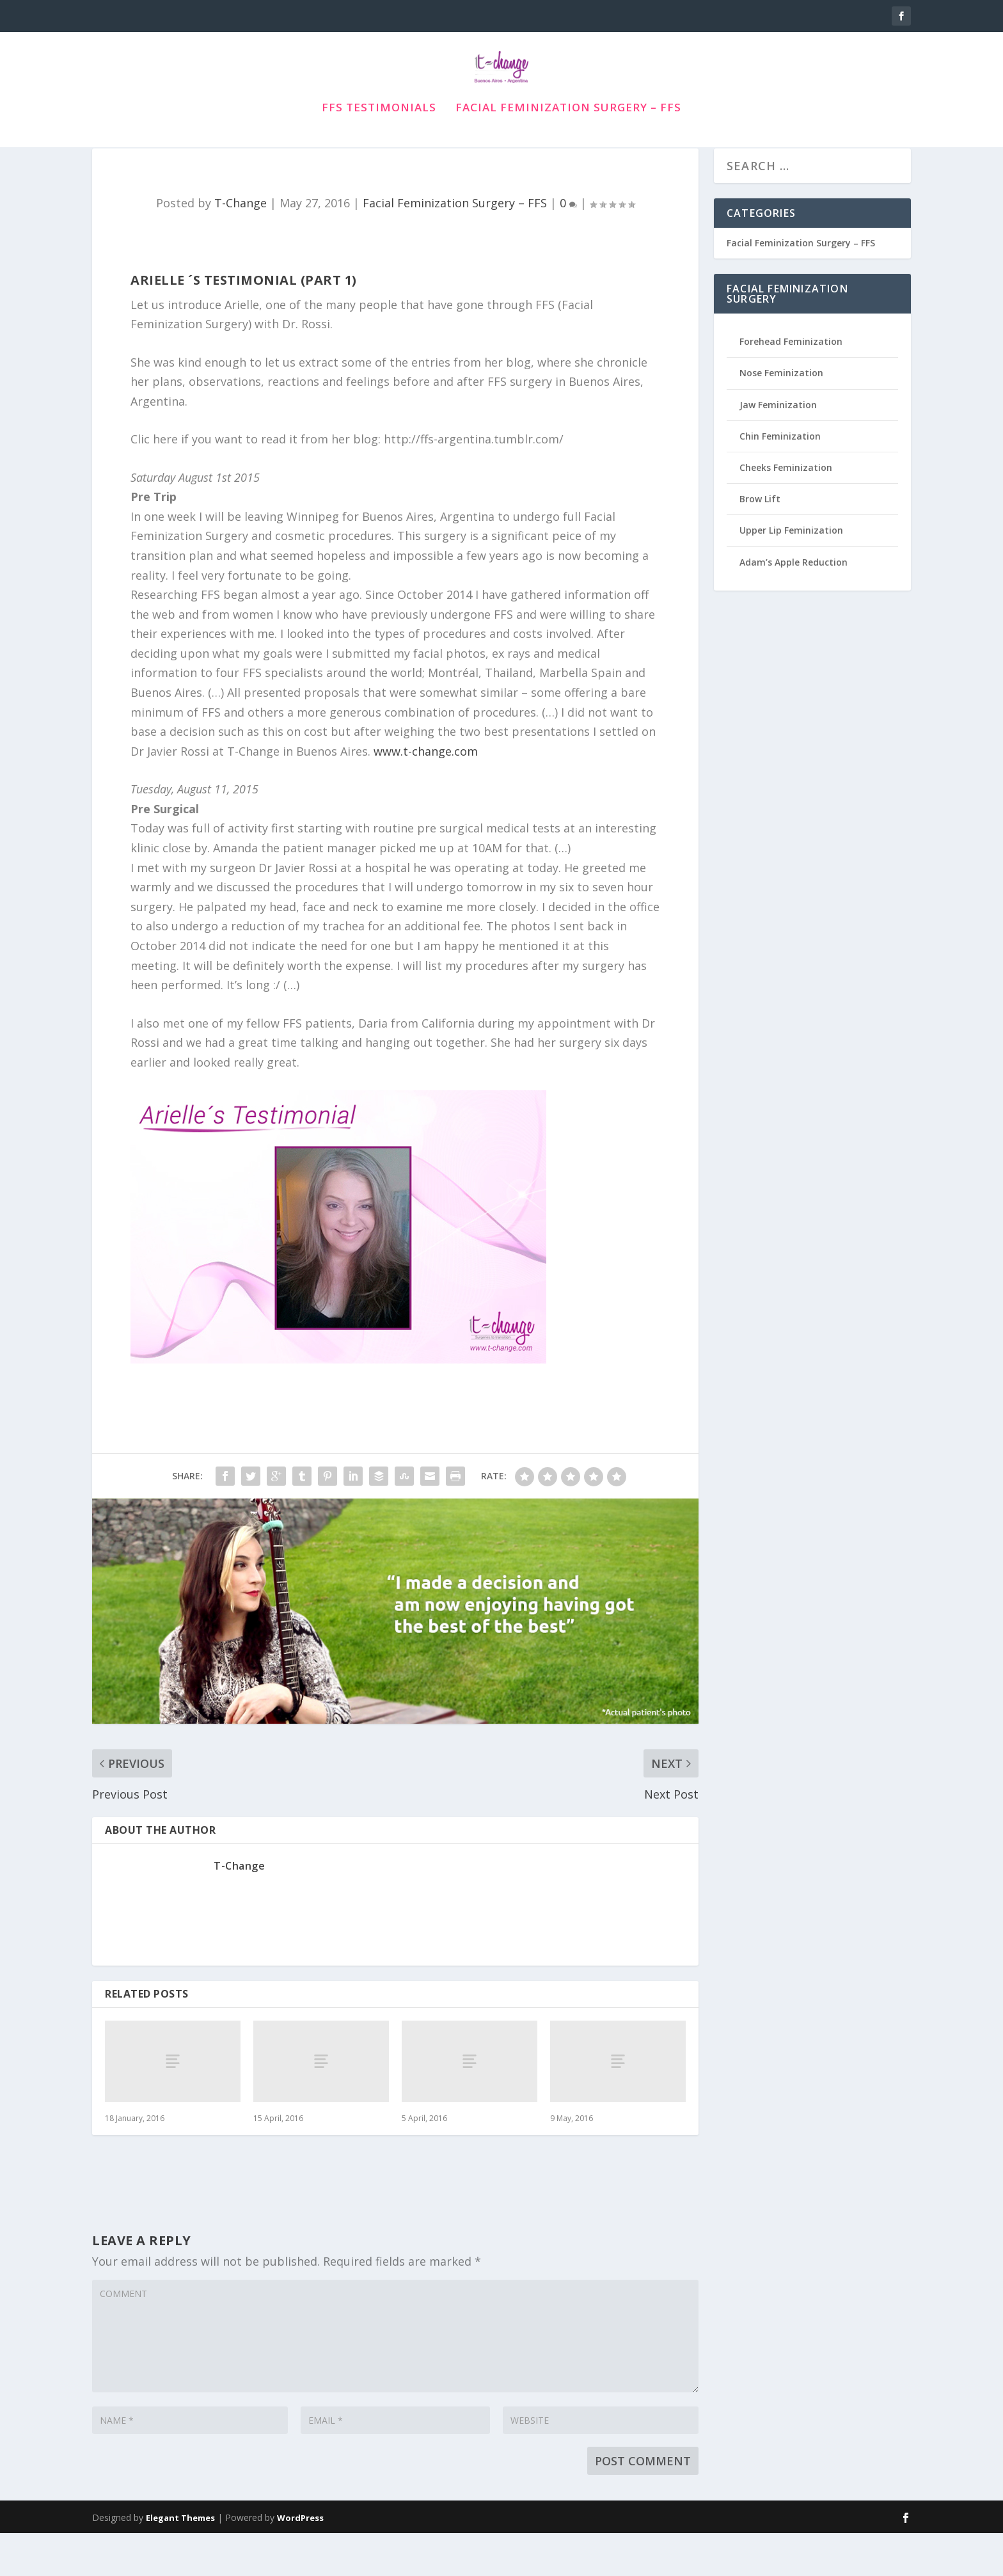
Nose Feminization (781, 415)
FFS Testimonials (379, 127)
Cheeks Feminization (785, 510)
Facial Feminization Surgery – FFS (568, 127)
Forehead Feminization (790, 384)
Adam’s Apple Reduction (793, 605)
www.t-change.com (426, 794)
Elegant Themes (180, 2560)
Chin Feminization (780, 479)
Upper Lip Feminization (791, 573)
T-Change (240, 245)
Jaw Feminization (778, 447)
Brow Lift (759, 542)
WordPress (300, 2560)
